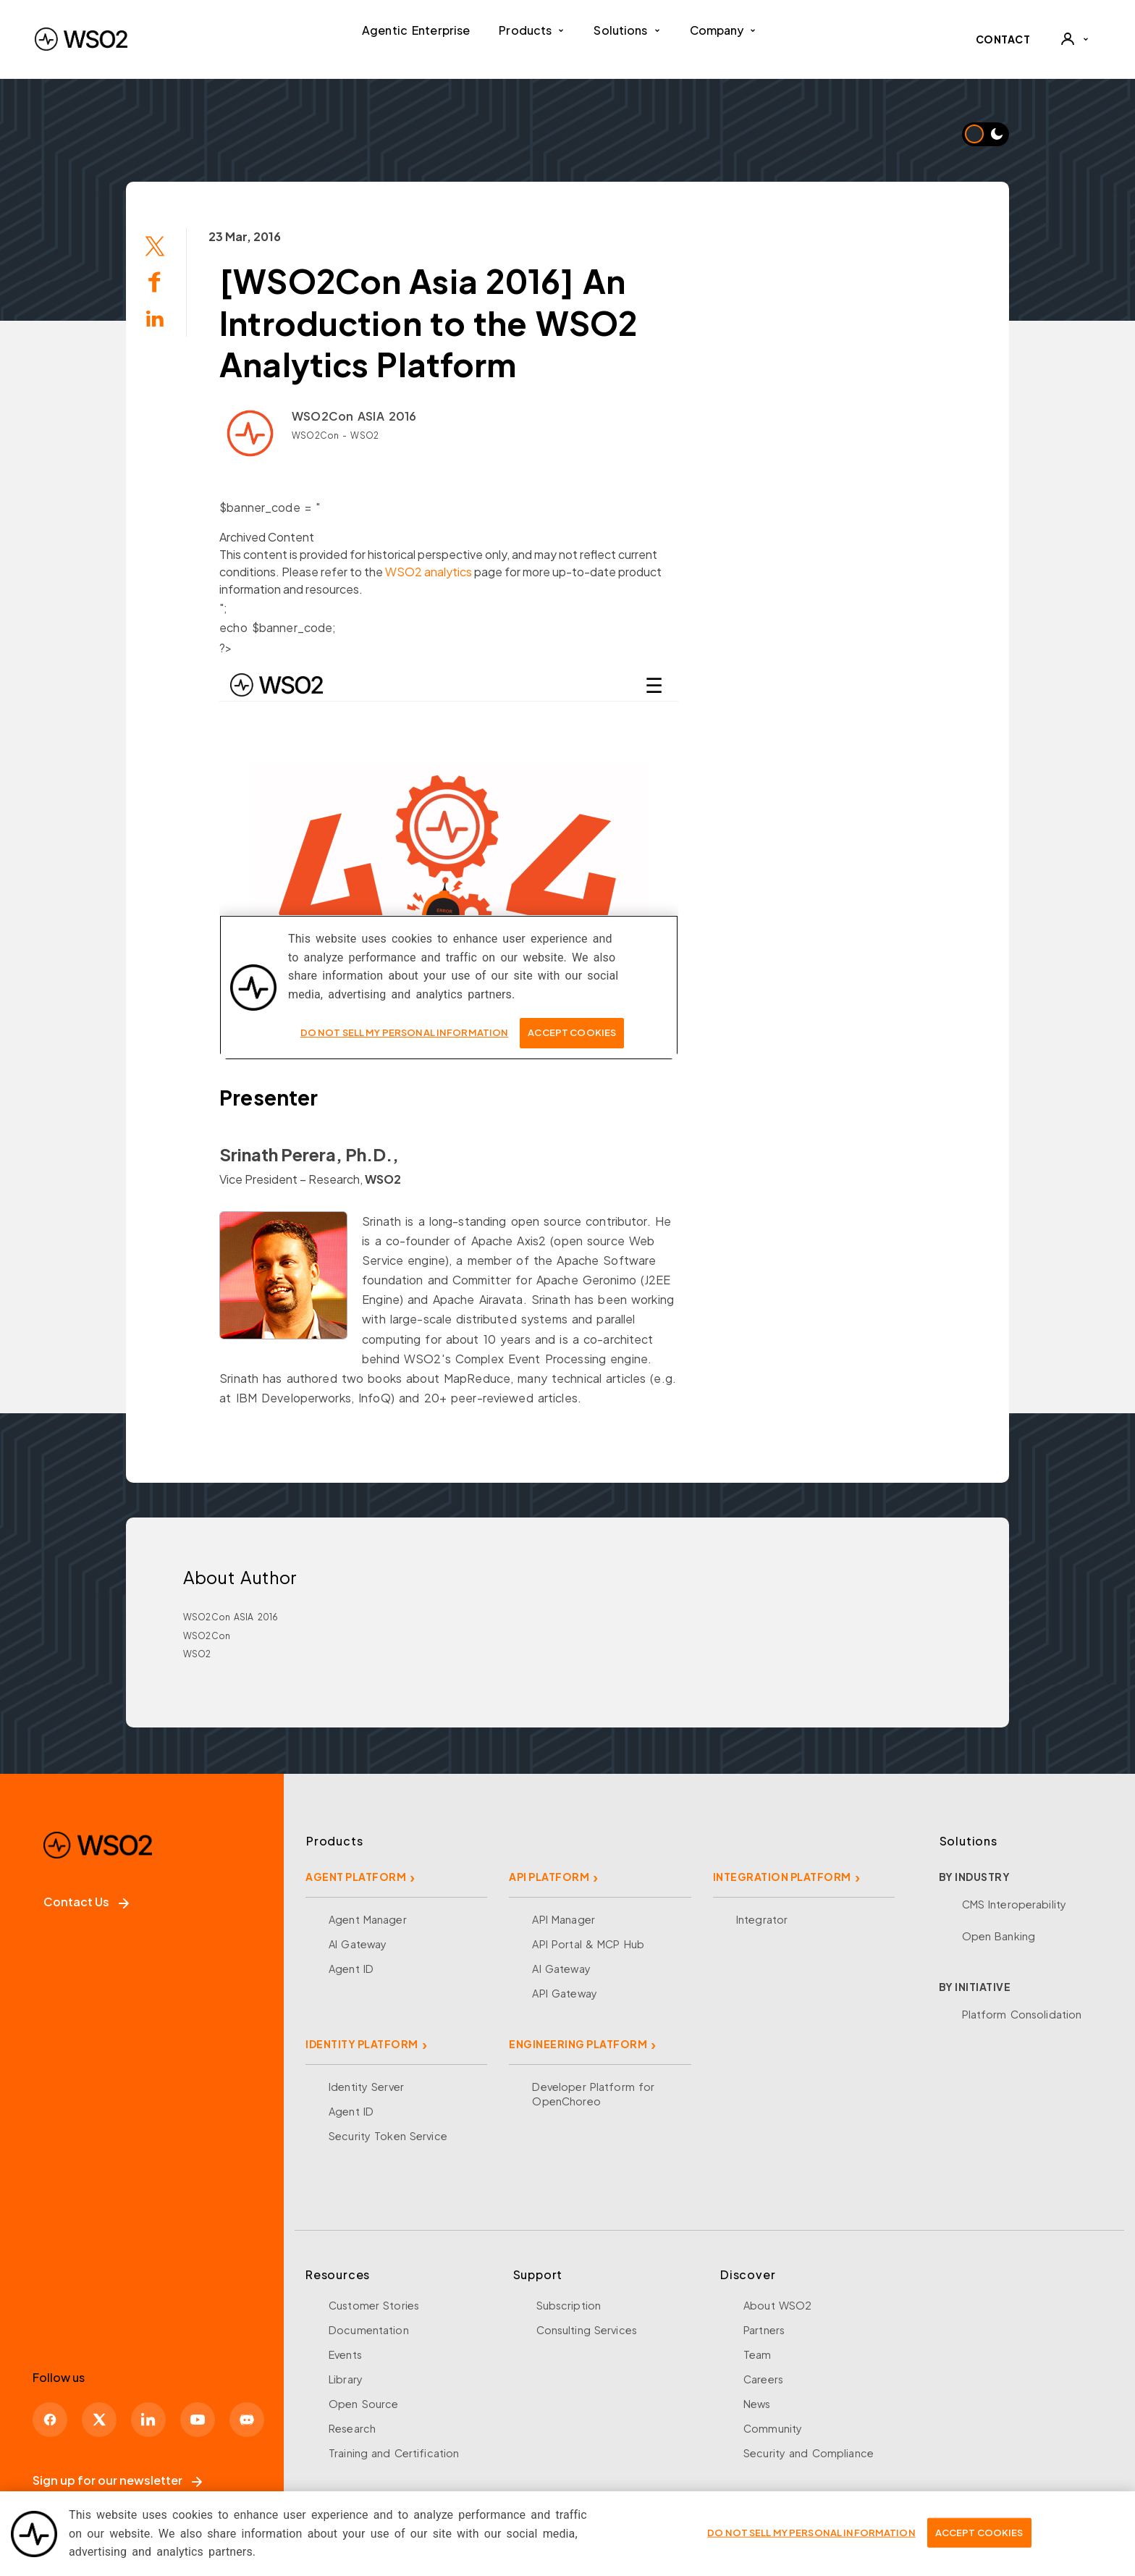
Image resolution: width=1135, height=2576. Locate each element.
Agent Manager (368, 1919)
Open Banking (999, 1935)
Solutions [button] (627, 30)
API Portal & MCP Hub (588, 1943)
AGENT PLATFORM (355, 1876)
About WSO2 (777, 2305)
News (757, 2403)
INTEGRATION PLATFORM (782, 1876)
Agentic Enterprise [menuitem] (416, 30)
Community (772, 2428)
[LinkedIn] (148, 2419)
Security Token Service (388, 2135)
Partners (764, 2329)
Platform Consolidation (1022, 2014)
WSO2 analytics (428, 571)
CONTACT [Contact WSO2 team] (1003, 39)
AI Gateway (358, 1943)
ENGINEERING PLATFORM (578, 2043)
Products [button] (532, 30)
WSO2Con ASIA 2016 (354, 416)
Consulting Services (586, 2329)
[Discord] (246, 2419)
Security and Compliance (808, 2452)
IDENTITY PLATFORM (361, 2043)
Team (757, 2354)
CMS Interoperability (1014, 1904)
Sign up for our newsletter (117, 2480)
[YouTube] (197, 2419)
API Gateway (564, 1993)
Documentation (369, 2329)
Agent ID (351, 1968)
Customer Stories (374, 2305)
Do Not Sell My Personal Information (811, 2532)
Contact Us (86, 1901)
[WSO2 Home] (81, 39)
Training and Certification (394, 2452)
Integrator (762, 1919)
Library (346, 2379)
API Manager (563, 1919)
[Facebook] (50, 2419)
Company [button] (723, 30)
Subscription (569, 2305)
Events (345, 2354)
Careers (763, 2379)
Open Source (363, 2403)
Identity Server (366, 2086)
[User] (1074, 39)
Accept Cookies (979, 2532)
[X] (99, 2419)
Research (352, 2428)
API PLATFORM (549, 1876)
